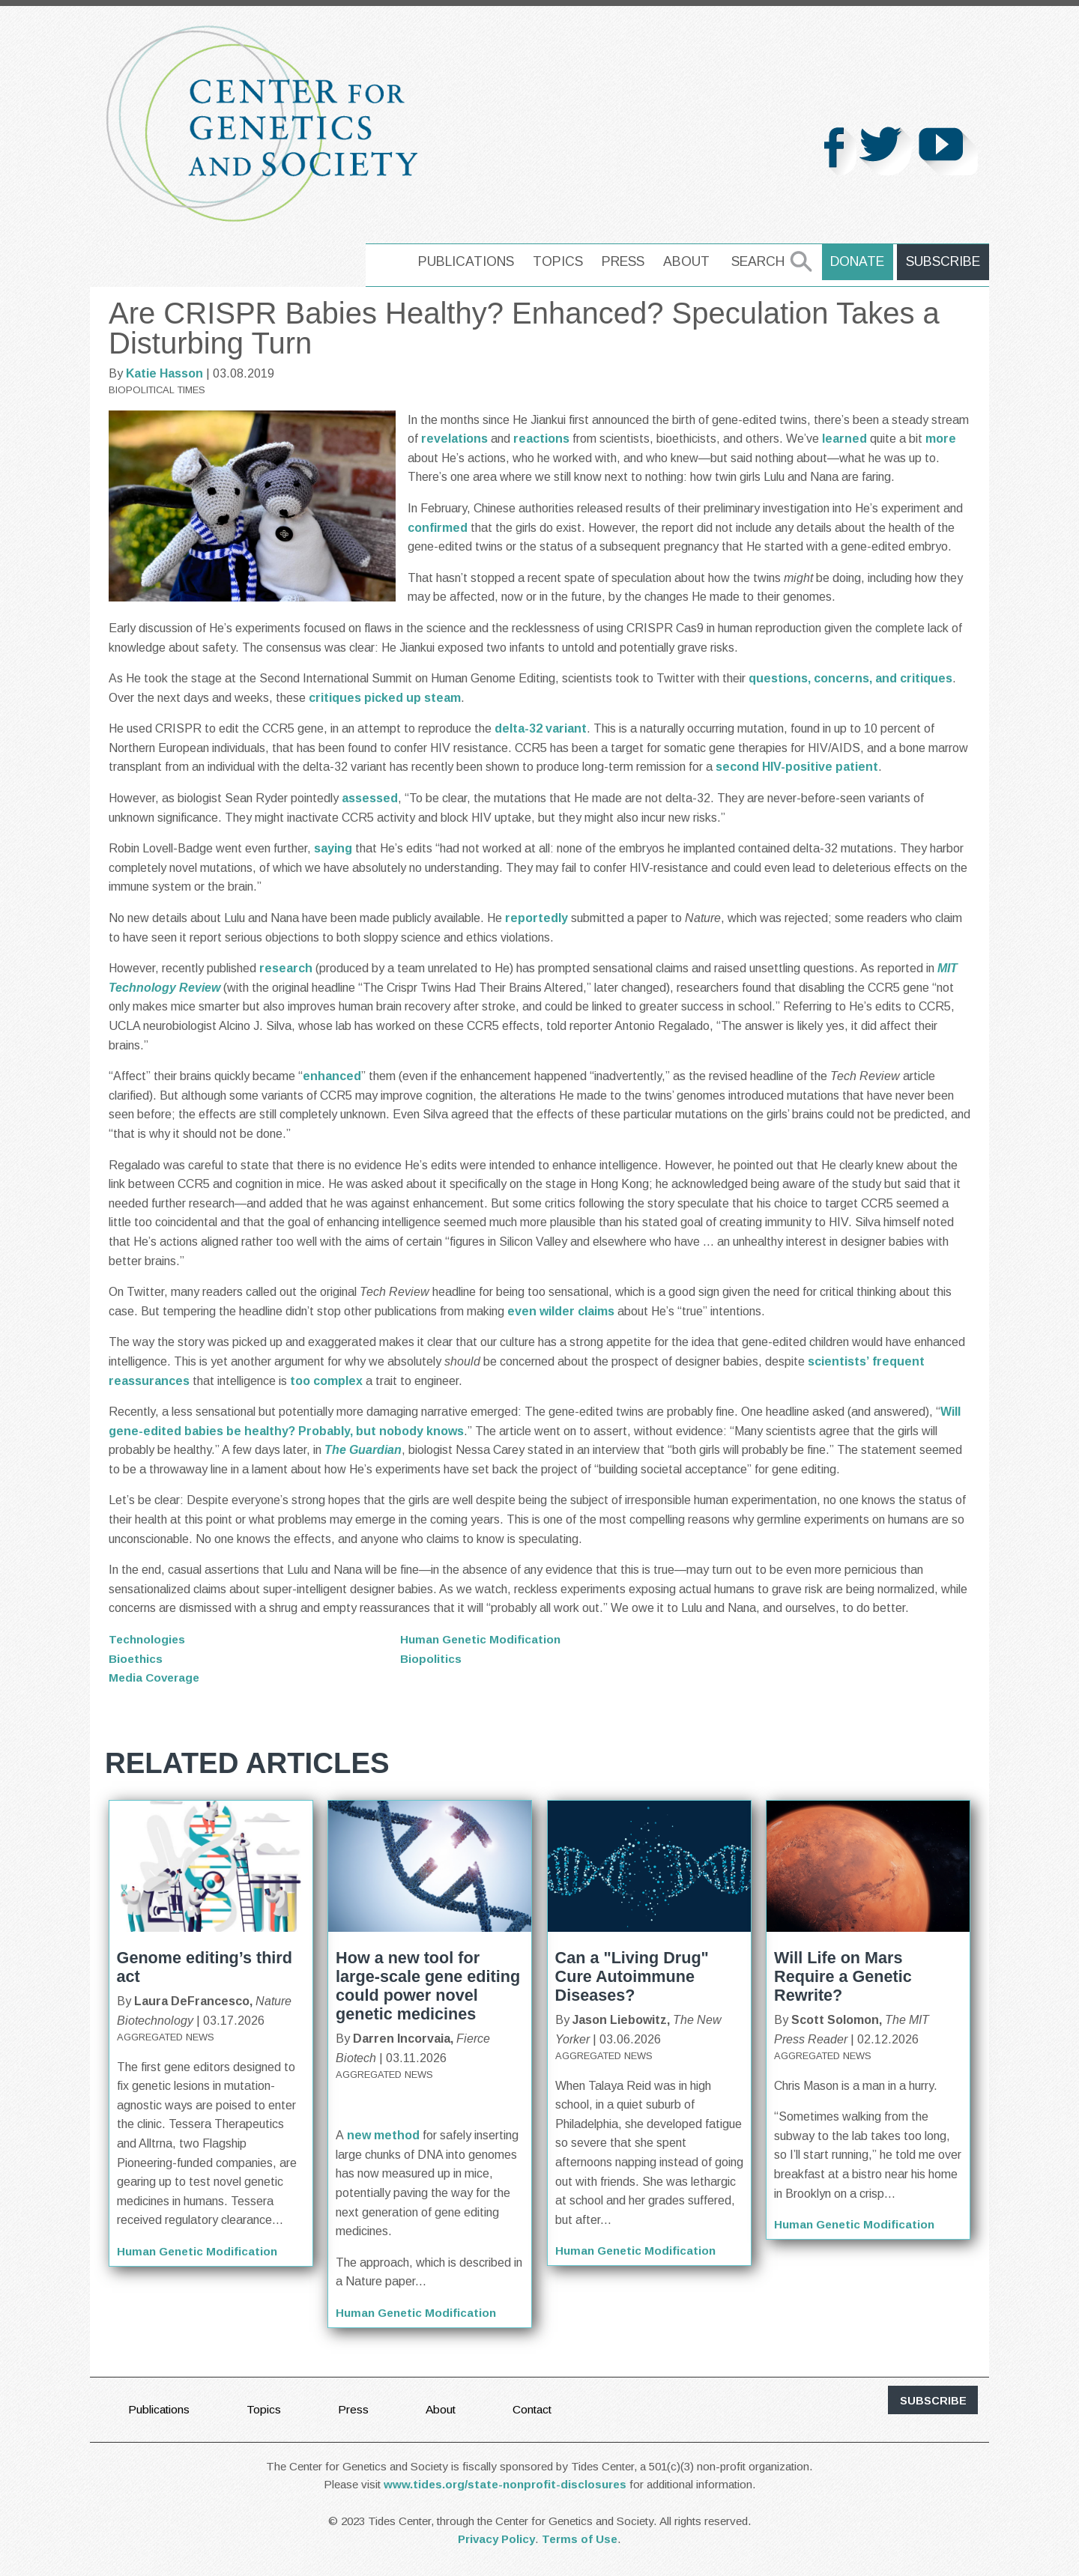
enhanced (332, 1076)
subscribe (933, 2401)
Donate (862, 261)
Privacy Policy (496, 2539)
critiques (335, 697)
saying (333, 848)
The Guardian (363, 1449)
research (285, 968)
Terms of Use (579, 2539)
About (691, 261)
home (391, 261)
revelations (454, 438)
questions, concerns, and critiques (850, 678)
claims (596, 1311)
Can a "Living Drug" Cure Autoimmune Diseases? (632, 1976)
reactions (541, 438)
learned (844, 438)
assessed (370, 798)
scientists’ (838, 1361)
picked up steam (412, 697)
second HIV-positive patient (797, 766)
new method (383, 2135)
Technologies (148, 1639)
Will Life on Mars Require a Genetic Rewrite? (843, 1976)
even (522, 1311)
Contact (538, 2409)
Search (763, 261)
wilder (557, 1311)
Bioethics (137, 1658)
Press (628, 261)
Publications (471, 261)
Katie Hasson (164, 373)
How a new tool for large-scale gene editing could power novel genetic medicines (428, 1985)
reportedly (536, 918)
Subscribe (944, 261)
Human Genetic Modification (483, 1639)
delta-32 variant (541, 728)
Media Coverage (156, 1677)
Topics (563, 261)
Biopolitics (431, 1658)
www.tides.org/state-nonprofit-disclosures (505, 2485)
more (940, 438)
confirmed (438, 527)
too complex (326, 1381)
